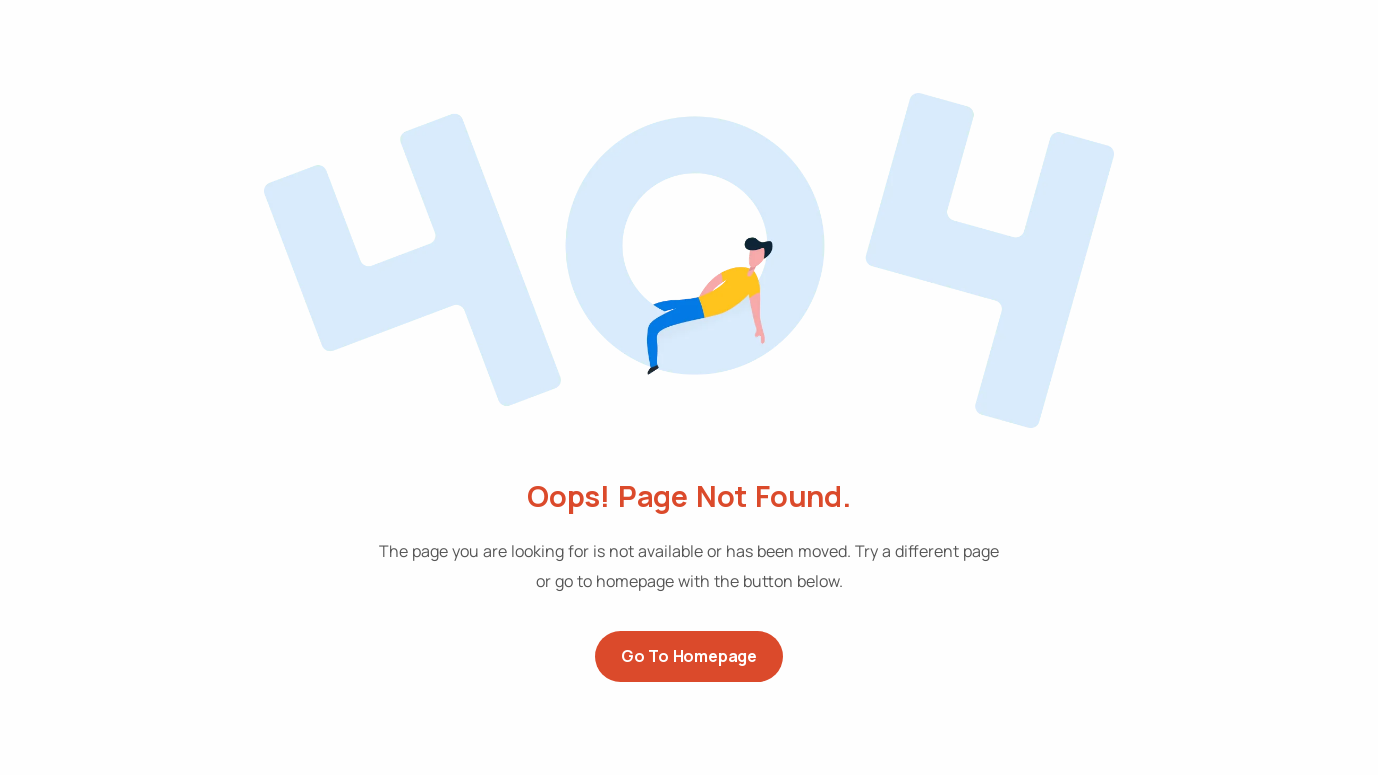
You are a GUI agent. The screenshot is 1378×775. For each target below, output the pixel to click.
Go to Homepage (689, 656)
